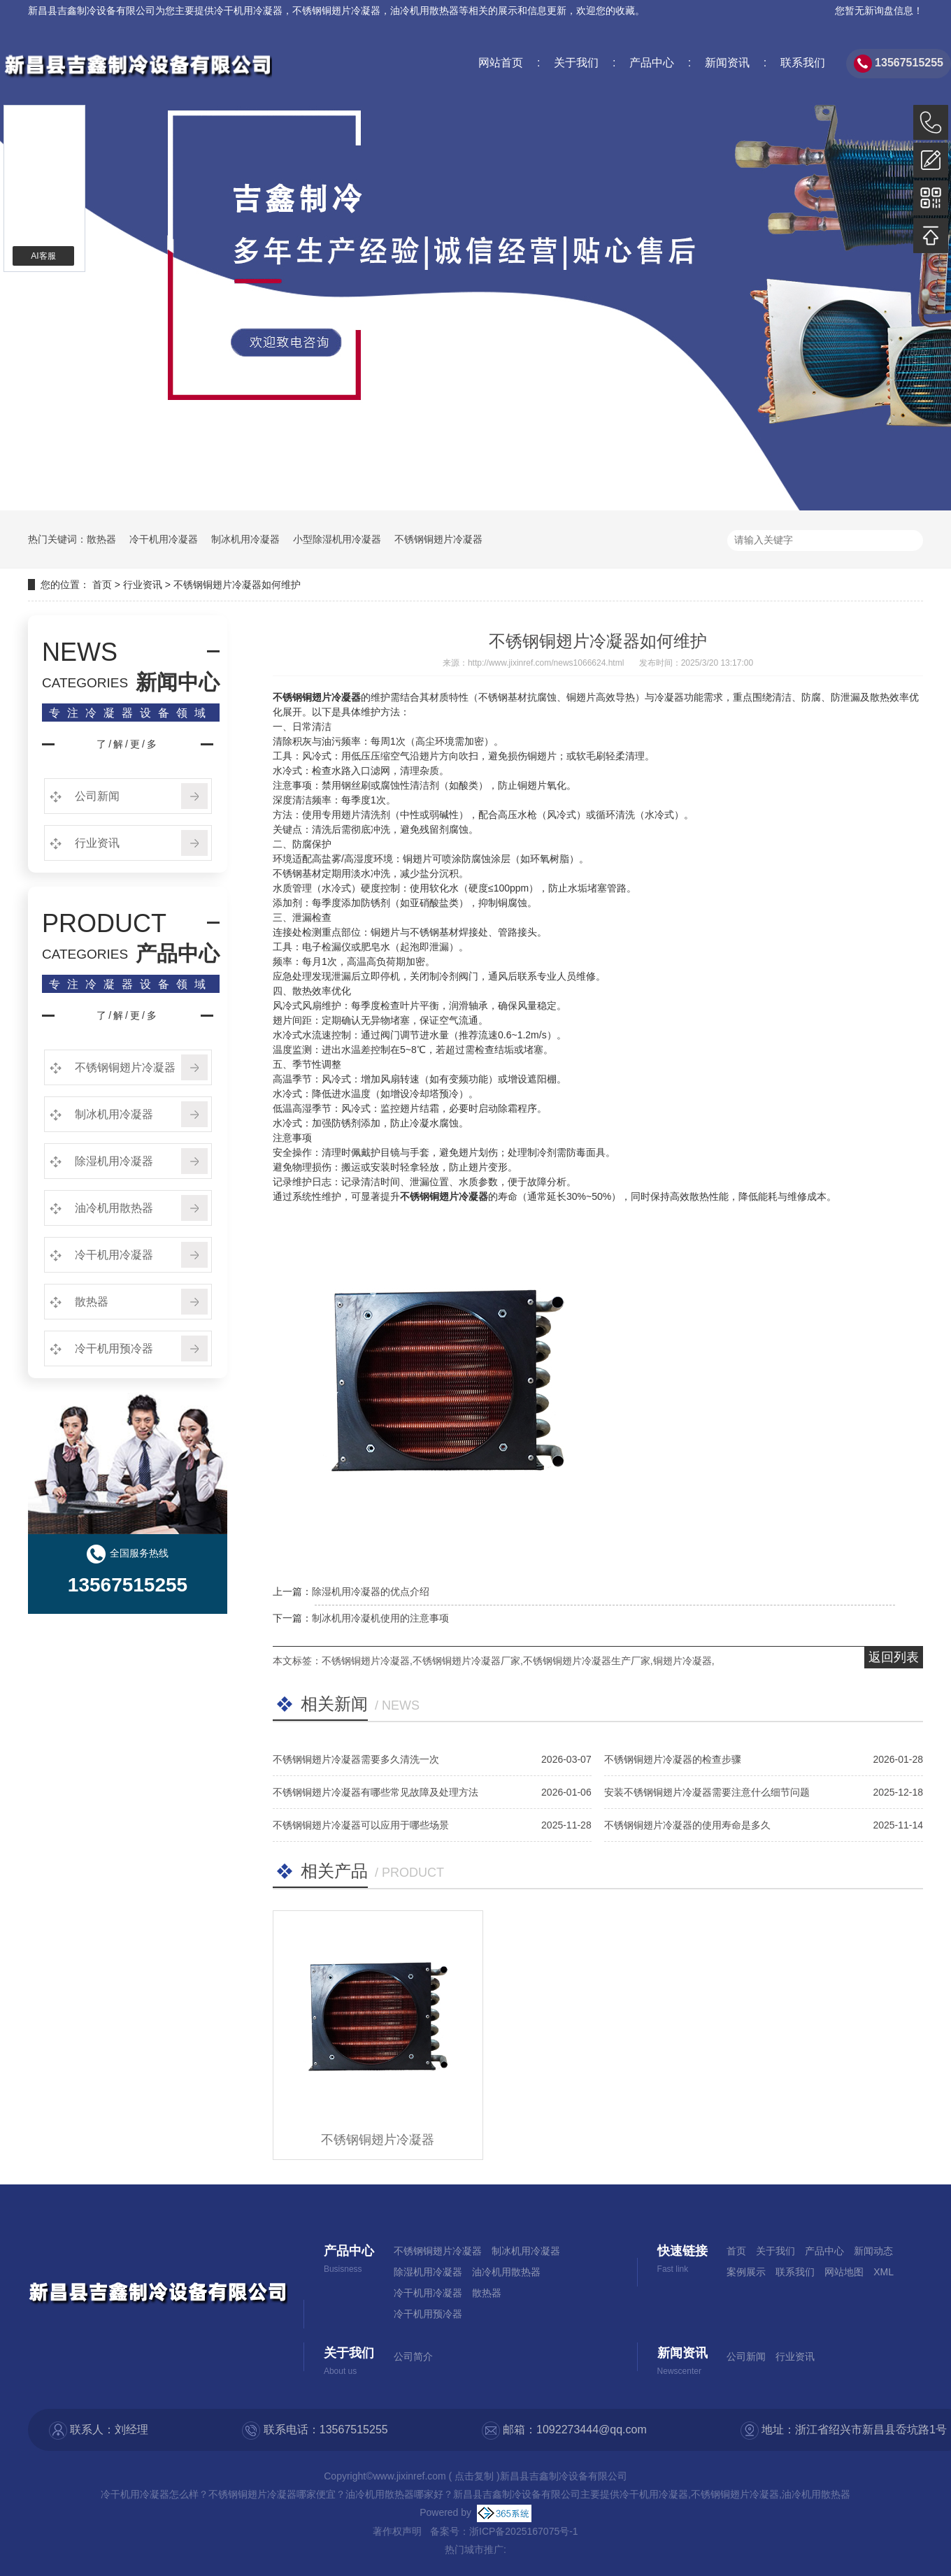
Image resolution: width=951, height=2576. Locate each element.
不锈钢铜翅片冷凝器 (438, 539)
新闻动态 (873, 2250)
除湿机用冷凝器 (112, 1161)
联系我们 (800, 63)
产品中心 (649, 63)
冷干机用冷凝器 (248, 10)
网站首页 (500, 63)
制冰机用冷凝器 (245, 539)
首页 (102, 584)
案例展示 (746, 2271)
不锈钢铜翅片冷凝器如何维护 (237, 584)
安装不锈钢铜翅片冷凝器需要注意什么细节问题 (707, 1792)
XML (883, 2271)
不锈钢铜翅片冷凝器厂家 (466, 1660)
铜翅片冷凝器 (682, 1660)
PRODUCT (104, 923)
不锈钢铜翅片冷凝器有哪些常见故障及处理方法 (375, 1792)
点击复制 (474, 2476)
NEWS (79, 652)
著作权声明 (397, 2531)
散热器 (101, 539)
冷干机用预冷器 (112, 1348)
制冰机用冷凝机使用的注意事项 (380, 1618)
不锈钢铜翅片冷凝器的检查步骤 (672, 1759)
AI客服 (43, 256)
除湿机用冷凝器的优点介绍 (370, 1591)
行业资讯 (142, 584)
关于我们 (575, 63)
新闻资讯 (725, 63)
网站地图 (844, 2271)
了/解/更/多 (127, 744)
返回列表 (893, 1657)
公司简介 (413, 2356)
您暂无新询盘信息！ (879, 10)
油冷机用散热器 (112, 1208)
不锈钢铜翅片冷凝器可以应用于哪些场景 (361, 1825)
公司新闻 (96, 796)
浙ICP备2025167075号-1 (523, 2531)
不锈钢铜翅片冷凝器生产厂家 (586, 1660)
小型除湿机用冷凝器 (337, 539)
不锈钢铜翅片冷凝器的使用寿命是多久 (687, 1825)
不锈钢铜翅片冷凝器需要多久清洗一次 (356, 1759)
